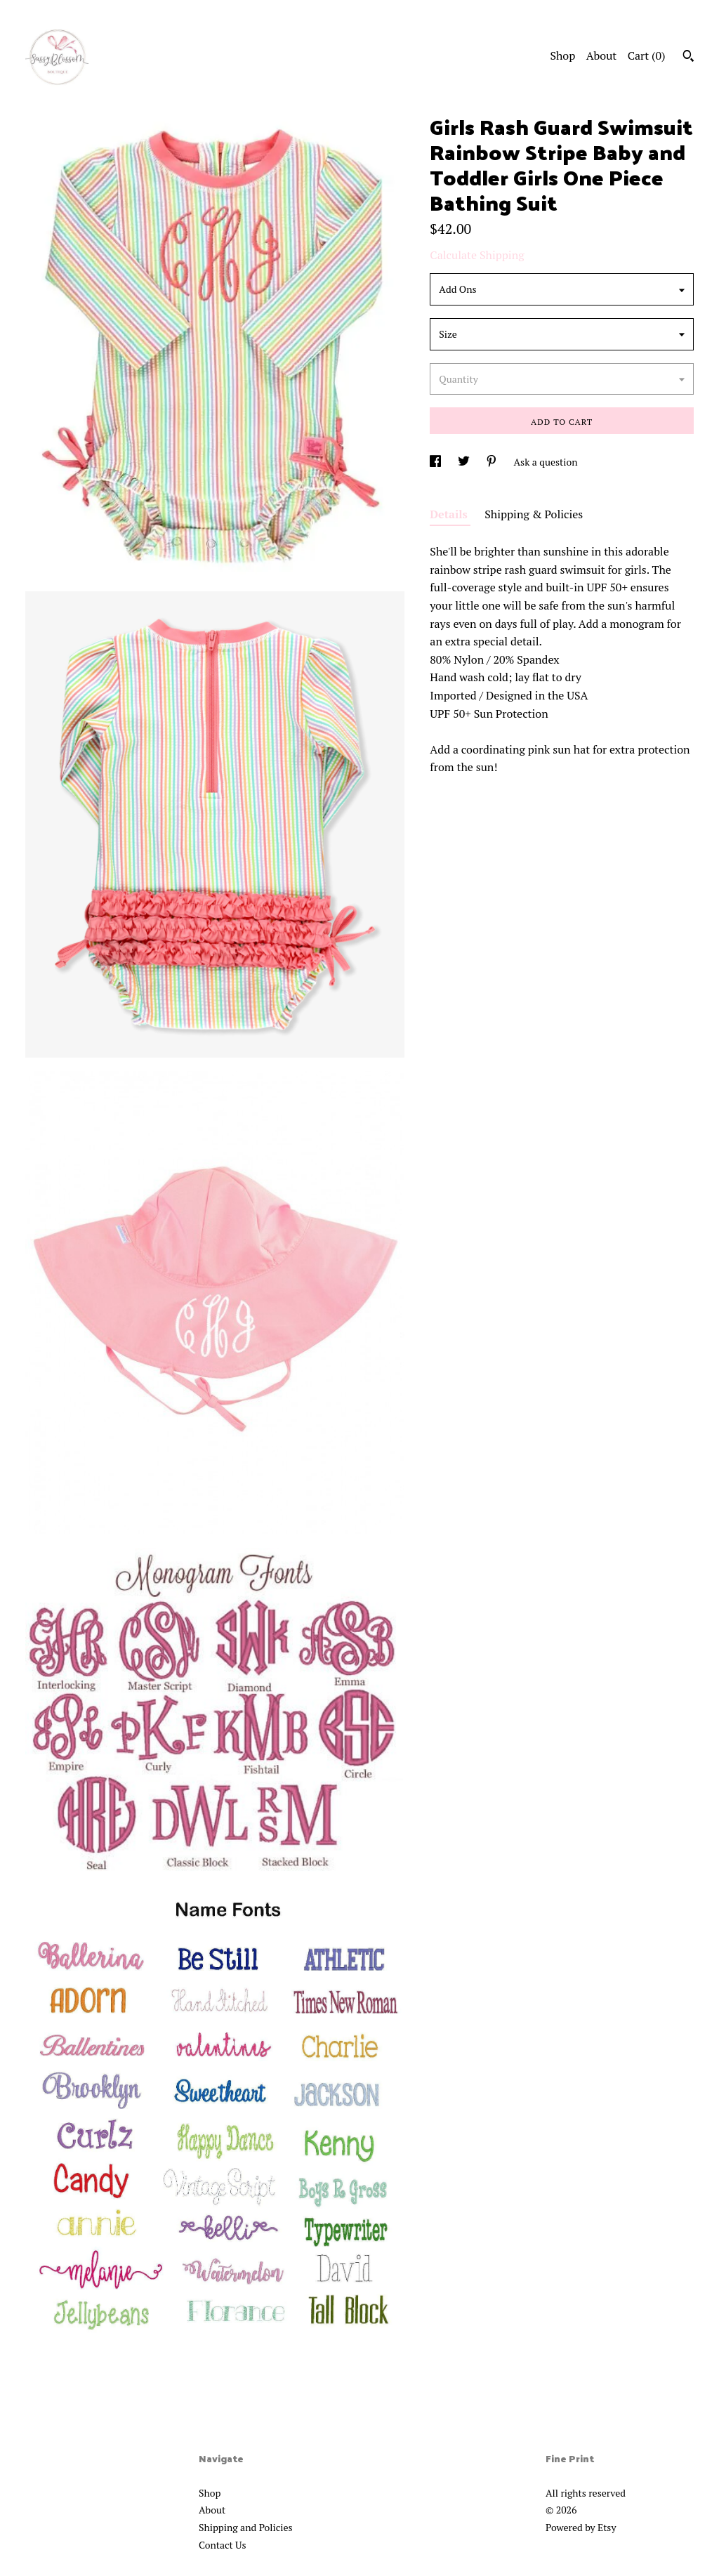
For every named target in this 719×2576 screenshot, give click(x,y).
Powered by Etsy (581, 2527)
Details (450, 514)
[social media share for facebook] (436, 461)
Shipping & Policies (533, 514)
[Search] (688, 57)
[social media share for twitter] (465, 461)
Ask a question (546, 461)
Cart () (647, 55)
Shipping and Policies (246, 2527)
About (601, 55)
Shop (562, 55)
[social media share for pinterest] (492, 461)
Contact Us (222, 2544)
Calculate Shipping (477, 255)
